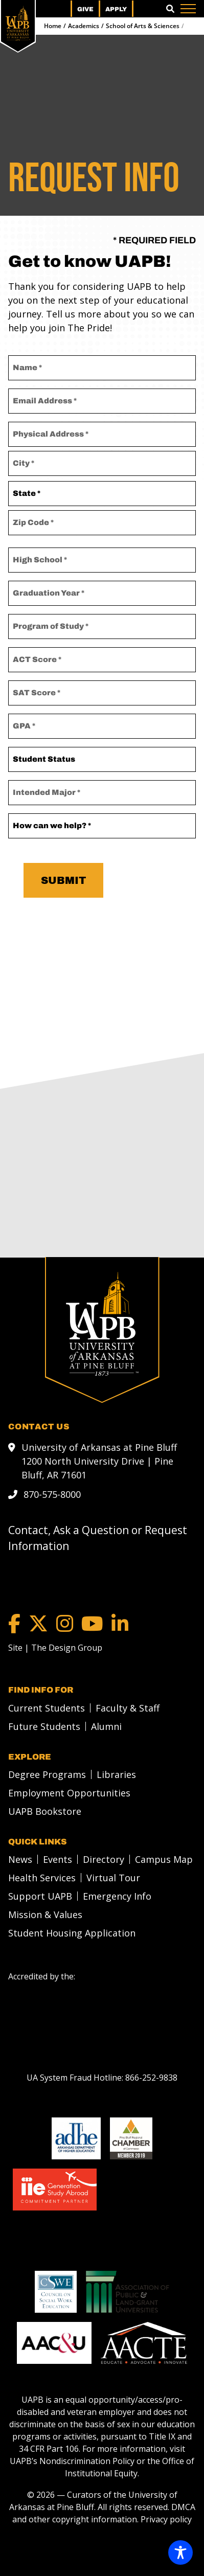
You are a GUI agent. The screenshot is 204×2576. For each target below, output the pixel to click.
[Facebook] (14, 1623)
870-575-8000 (52, 1494)
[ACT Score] (102, 659)
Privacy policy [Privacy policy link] (166, 2518)
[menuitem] (44, 1707)
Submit (63, 880)
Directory (103, 1858)
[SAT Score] (102, 692)
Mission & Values (45, 1914)
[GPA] (102, 726)
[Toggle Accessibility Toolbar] (180, 2552)
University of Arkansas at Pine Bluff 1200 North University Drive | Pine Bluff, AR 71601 (99, 1460)
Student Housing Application (71, 1932)
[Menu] (188, 8)
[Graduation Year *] (102, 593)
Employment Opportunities (69, 1792)
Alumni (106, 1725)
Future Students (44, 1725)
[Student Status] (102, 759)
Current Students (46, 1707)
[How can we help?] (102, 825)
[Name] (102, 367)
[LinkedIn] (119, 1623)
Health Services (42, 1877)
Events (57, 1858)
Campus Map (164, 1858)
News (20, 1858)
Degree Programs (47, 1774)
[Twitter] (38, 1623)
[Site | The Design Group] (55, 1647)
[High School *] (102, 560)
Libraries (116, 1774)
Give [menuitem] (85, 9)
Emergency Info (117, 1895)
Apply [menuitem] (116, 9)
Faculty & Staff (128, 1707)
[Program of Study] (102, 626)
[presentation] (102, 942)
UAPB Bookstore (44, 1810)
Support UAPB (40, 1895)
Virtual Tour (113, 1877)
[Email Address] (102, 401)
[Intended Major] (102, 792)
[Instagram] (64, 1623)
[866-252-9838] (151, 2077)
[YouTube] (92, 1623)
